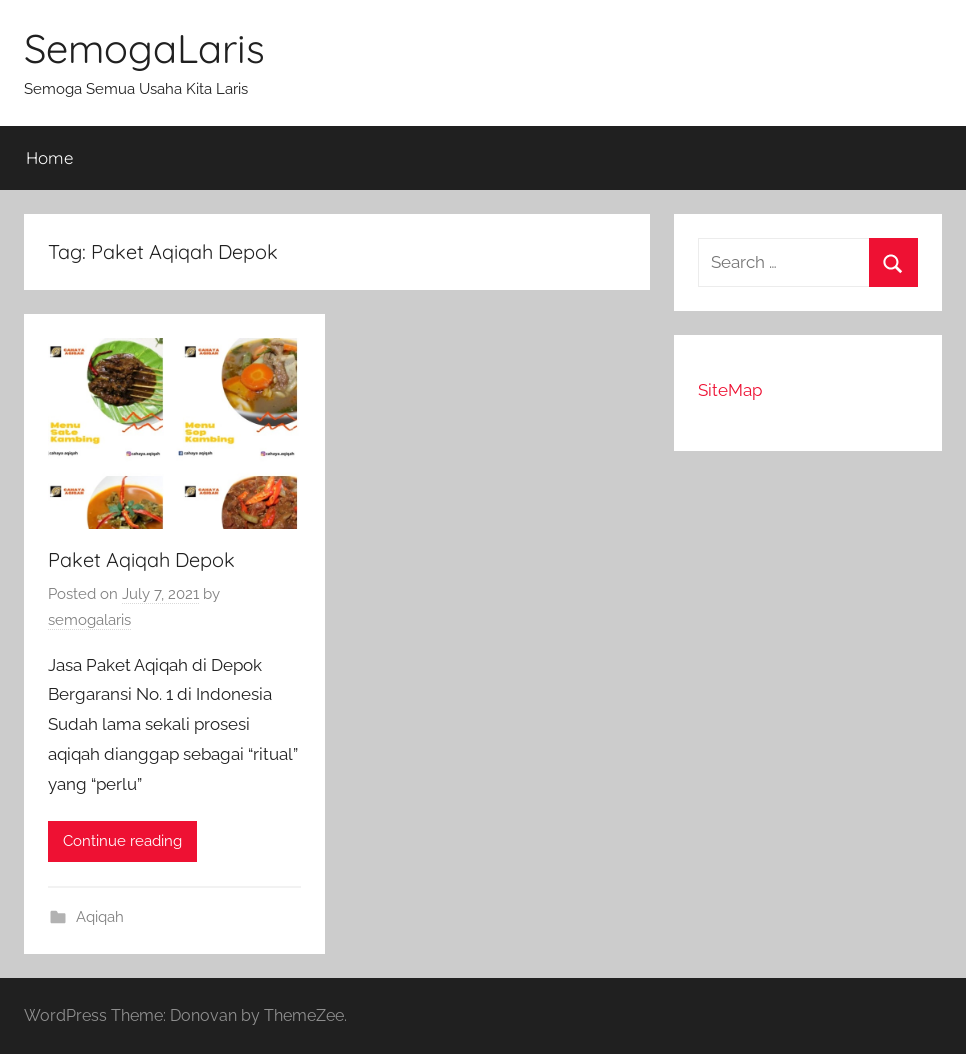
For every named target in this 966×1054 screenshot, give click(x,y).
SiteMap (730, 390)
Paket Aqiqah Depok (141, 559)
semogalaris (89, 620)
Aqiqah (100, 917)
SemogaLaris (144, 48)
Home (49, 157)
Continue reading (122, 841)
